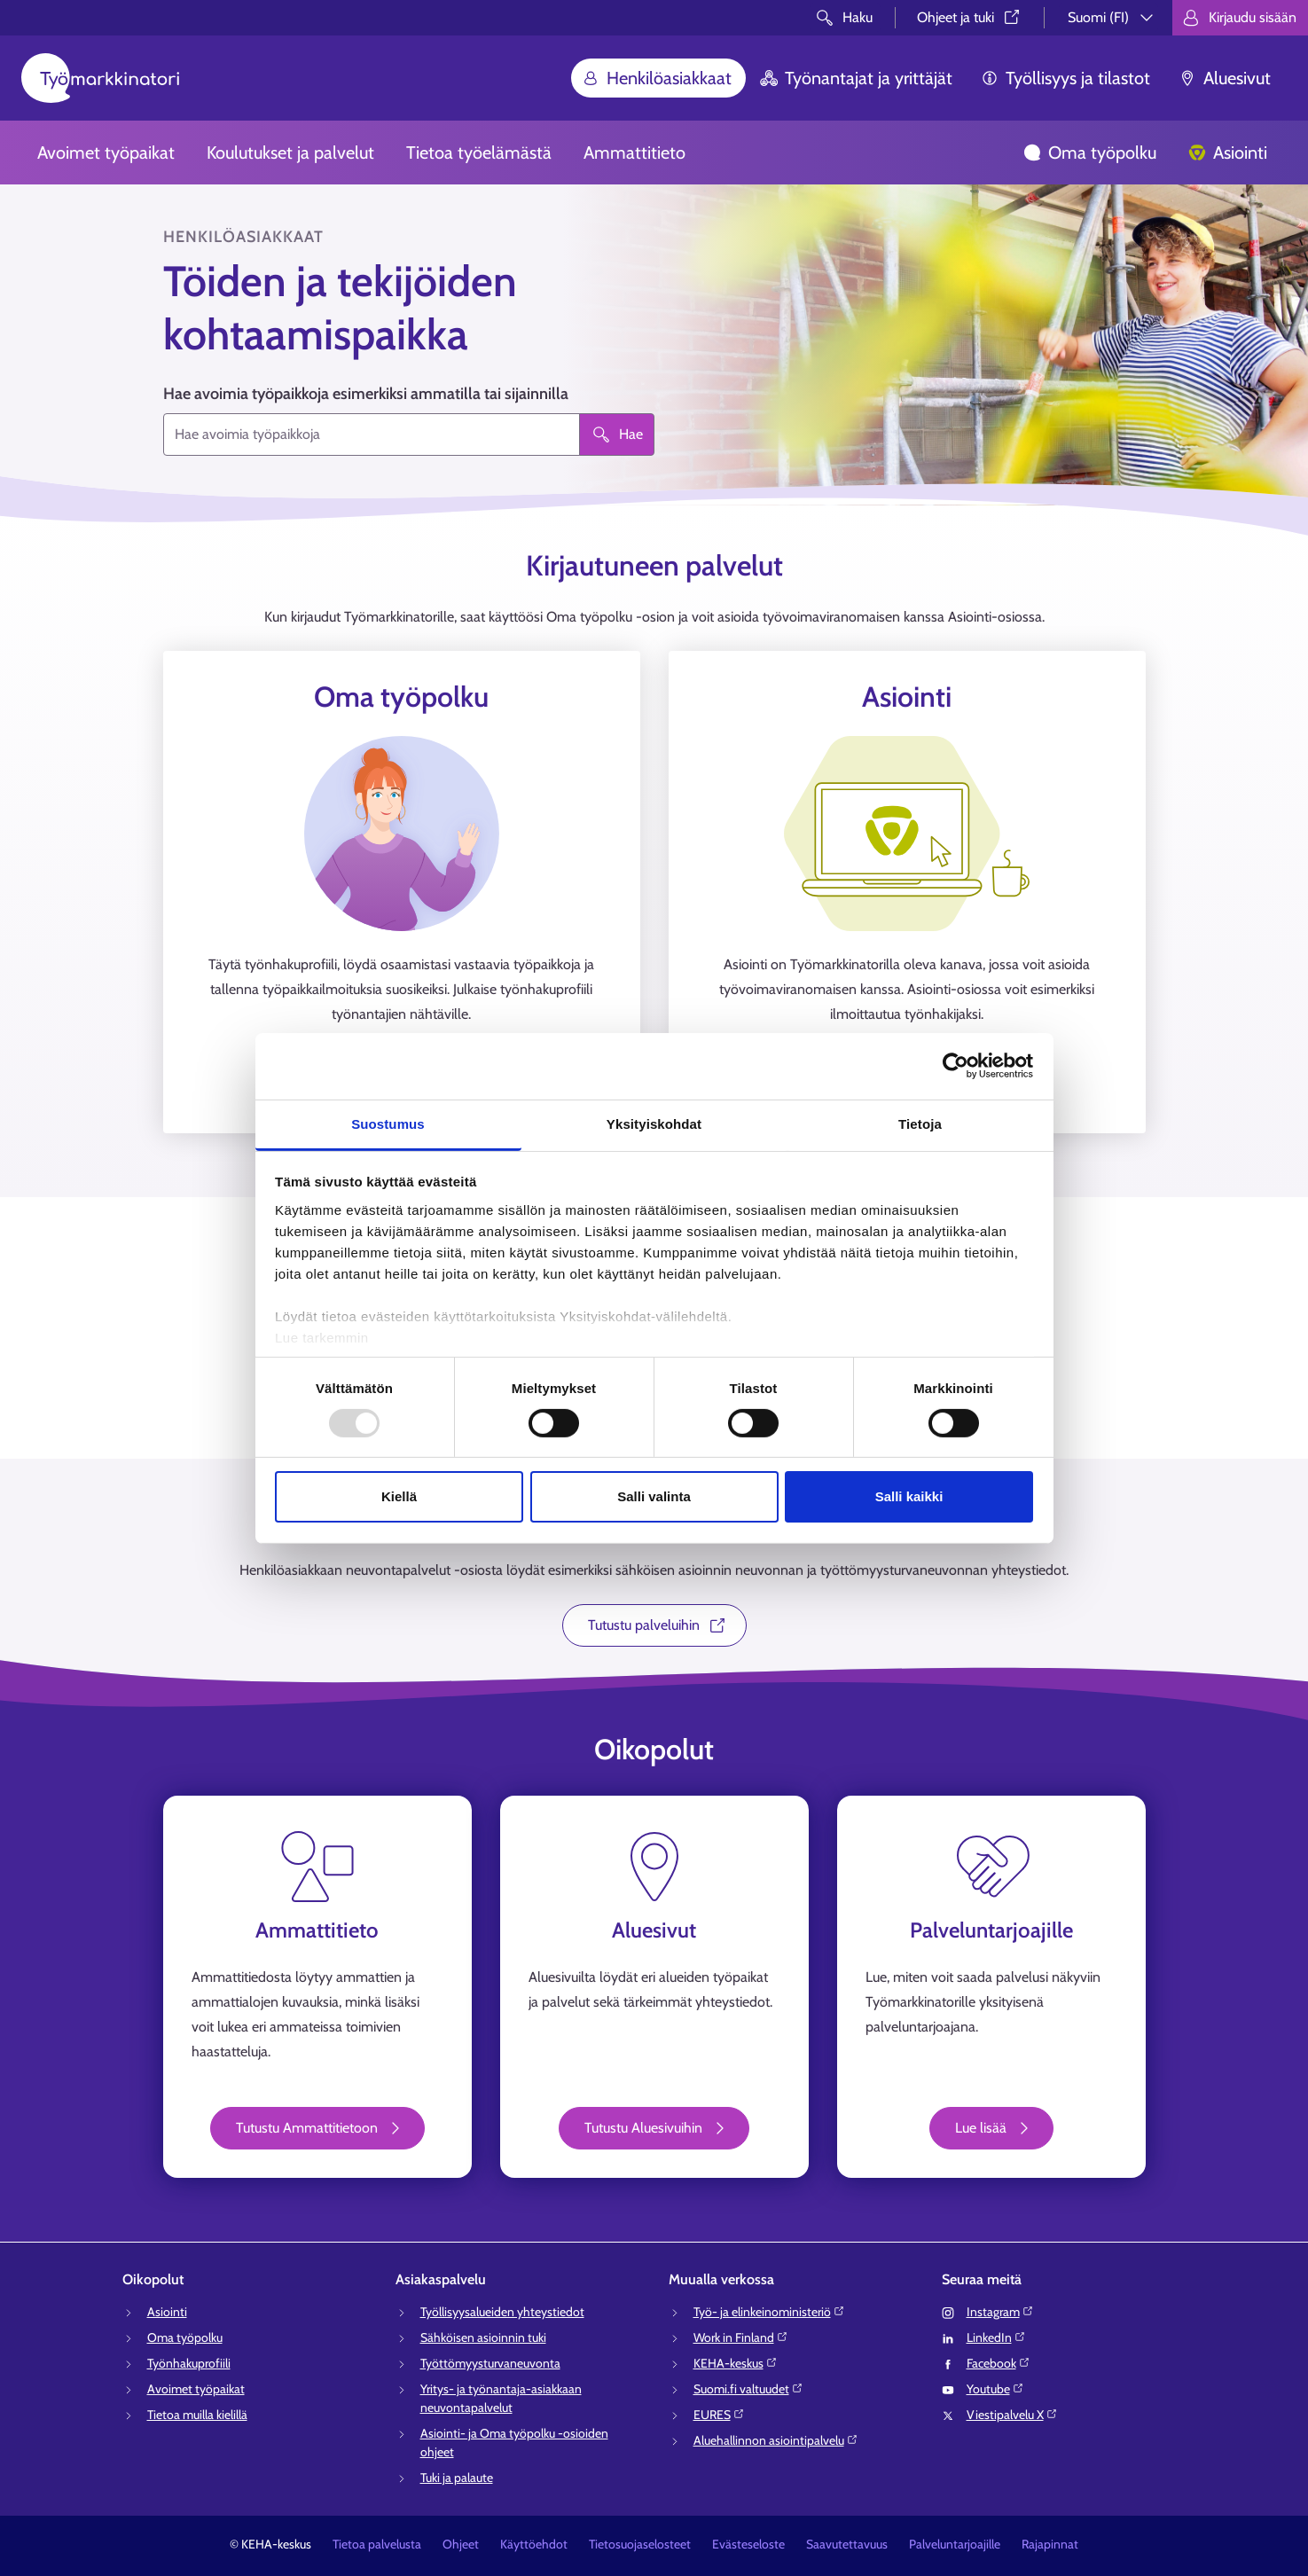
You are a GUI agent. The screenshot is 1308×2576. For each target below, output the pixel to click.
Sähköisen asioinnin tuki (483, 2337)
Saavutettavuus (847, 2544)
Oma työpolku (1089, 152)
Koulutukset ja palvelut (290, 152)
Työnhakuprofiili (189, 2363)
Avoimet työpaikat (106, 152)
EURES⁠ (719, 2415)
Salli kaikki (909, 1496)
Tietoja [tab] (920, 1123)
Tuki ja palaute (456, 2478)
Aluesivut (1225, 78)
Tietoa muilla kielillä (197, 2415)
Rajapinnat (1050, 2544)
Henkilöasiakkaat (657, 78)
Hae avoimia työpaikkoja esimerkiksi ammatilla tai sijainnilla (365, 393)
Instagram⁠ (1000, 2312)
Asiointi (1227, 152)
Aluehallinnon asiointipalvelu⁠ (775, 2440)
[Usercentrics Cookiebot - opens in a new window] (955, 1066)
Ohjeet (461, 2544)
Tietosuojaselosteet (640, 2544)
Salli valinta (654, 1496)
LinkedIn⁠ (996, 2337)
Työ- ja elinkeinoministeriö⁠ (769, 2312)
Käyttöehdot (534, 2544)
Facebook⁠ (998, 2363)
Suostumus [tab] (388, 1123)
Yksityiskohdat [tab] (654, 1123)
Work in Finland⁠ (740, 2337)
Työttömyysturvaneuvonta (490, 2363)
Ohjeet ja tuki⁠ (969, 17)
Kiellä (399, 1496)
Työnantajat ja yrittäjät (856, 78)
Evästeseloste (748, 2544)
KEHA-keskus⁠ (735, 2363)
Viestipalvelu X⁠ (1012, 2415)
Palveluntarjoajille (954, 2544)
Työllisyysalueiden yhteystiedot (502, 2312)
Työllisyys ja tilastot (1065, 78)
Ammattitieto (634, 152)
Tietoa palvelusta (377, 2544)
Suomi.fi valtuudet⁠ (748, 2389)
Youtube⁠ (995, 2389)
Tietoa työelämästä (479, 152)
